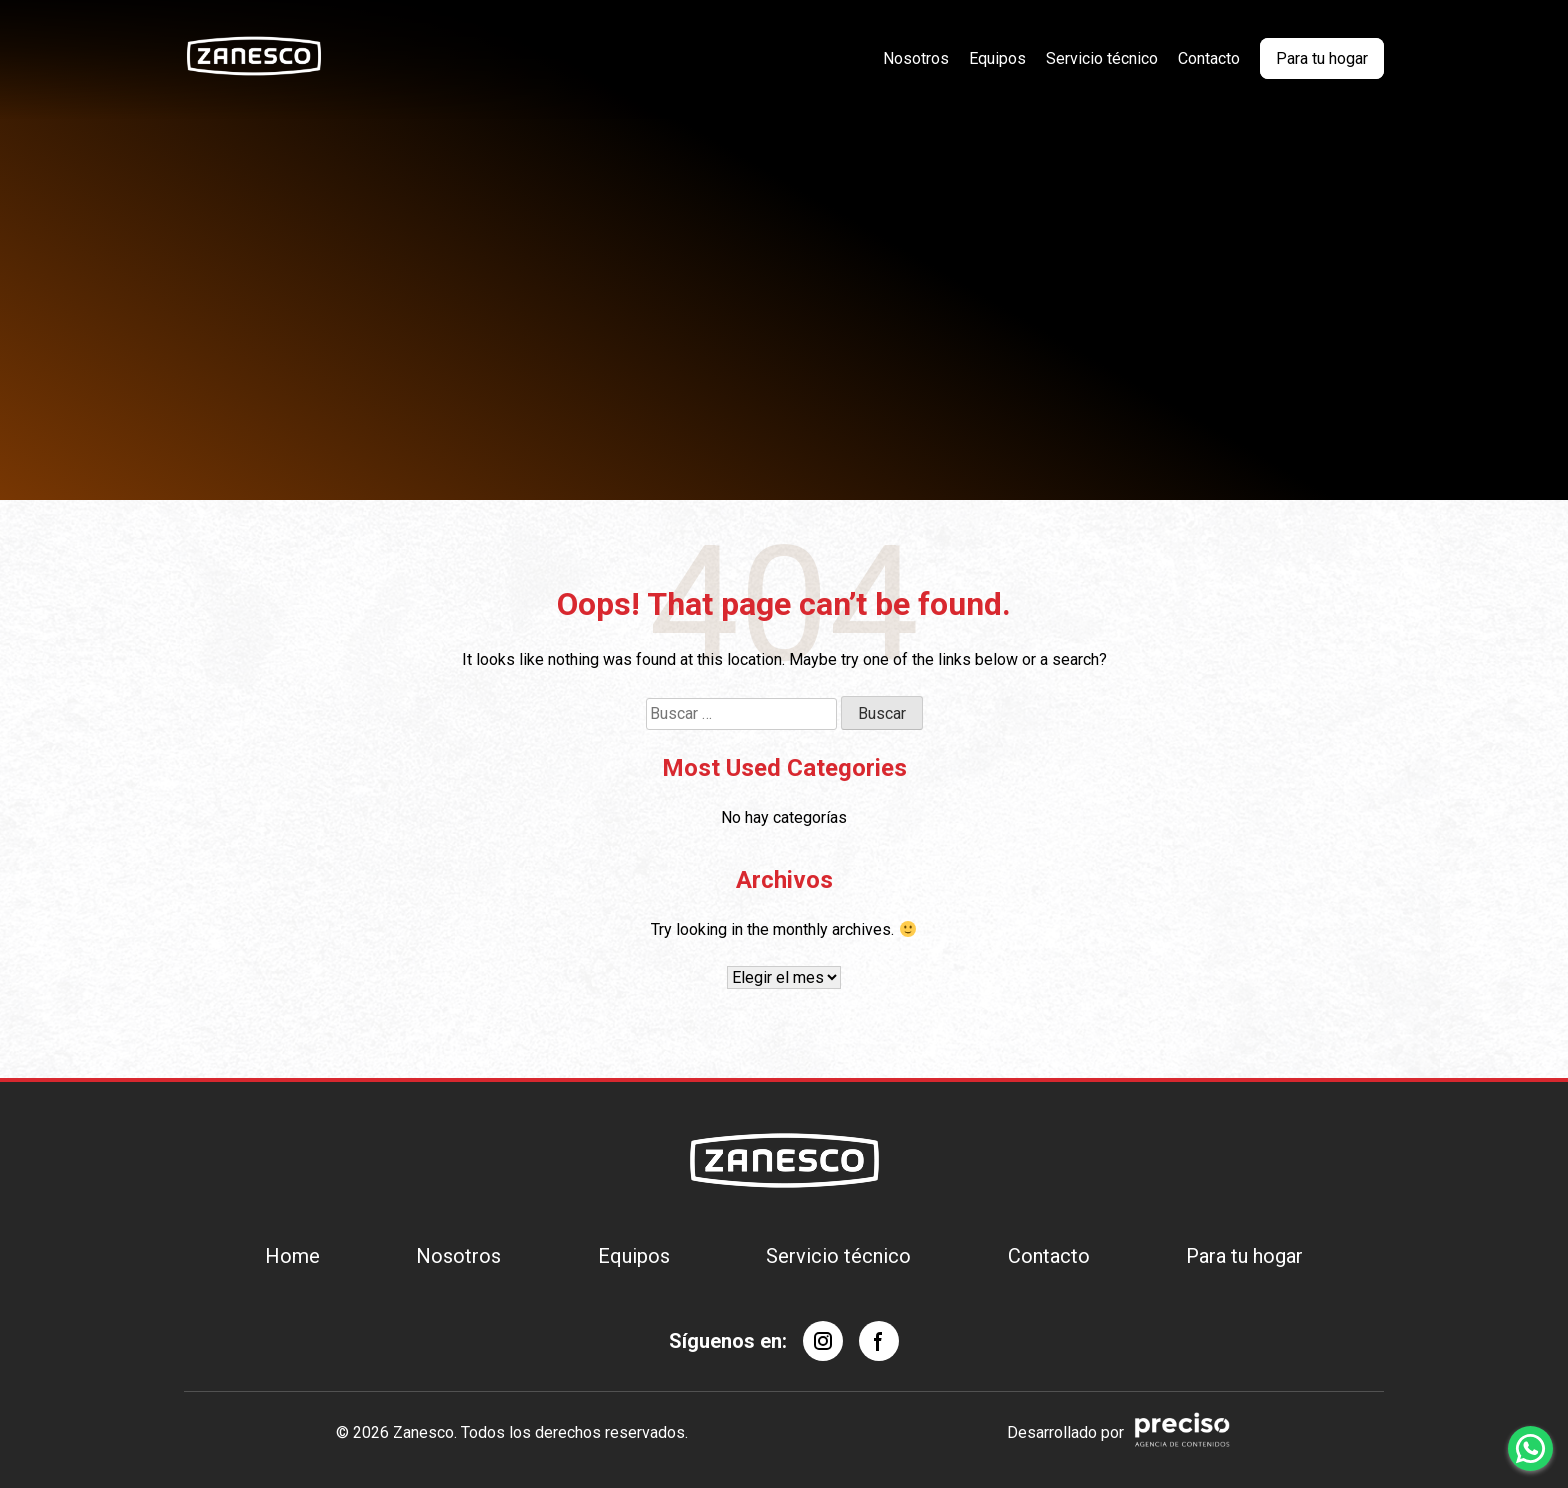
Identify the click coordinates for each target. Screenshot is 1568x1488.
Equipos (997, 58)
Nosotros (916, 58)
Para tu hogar (1322, 58)
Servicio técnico (1102, 58)
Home (292, 1256)
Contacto (1209, 58)
